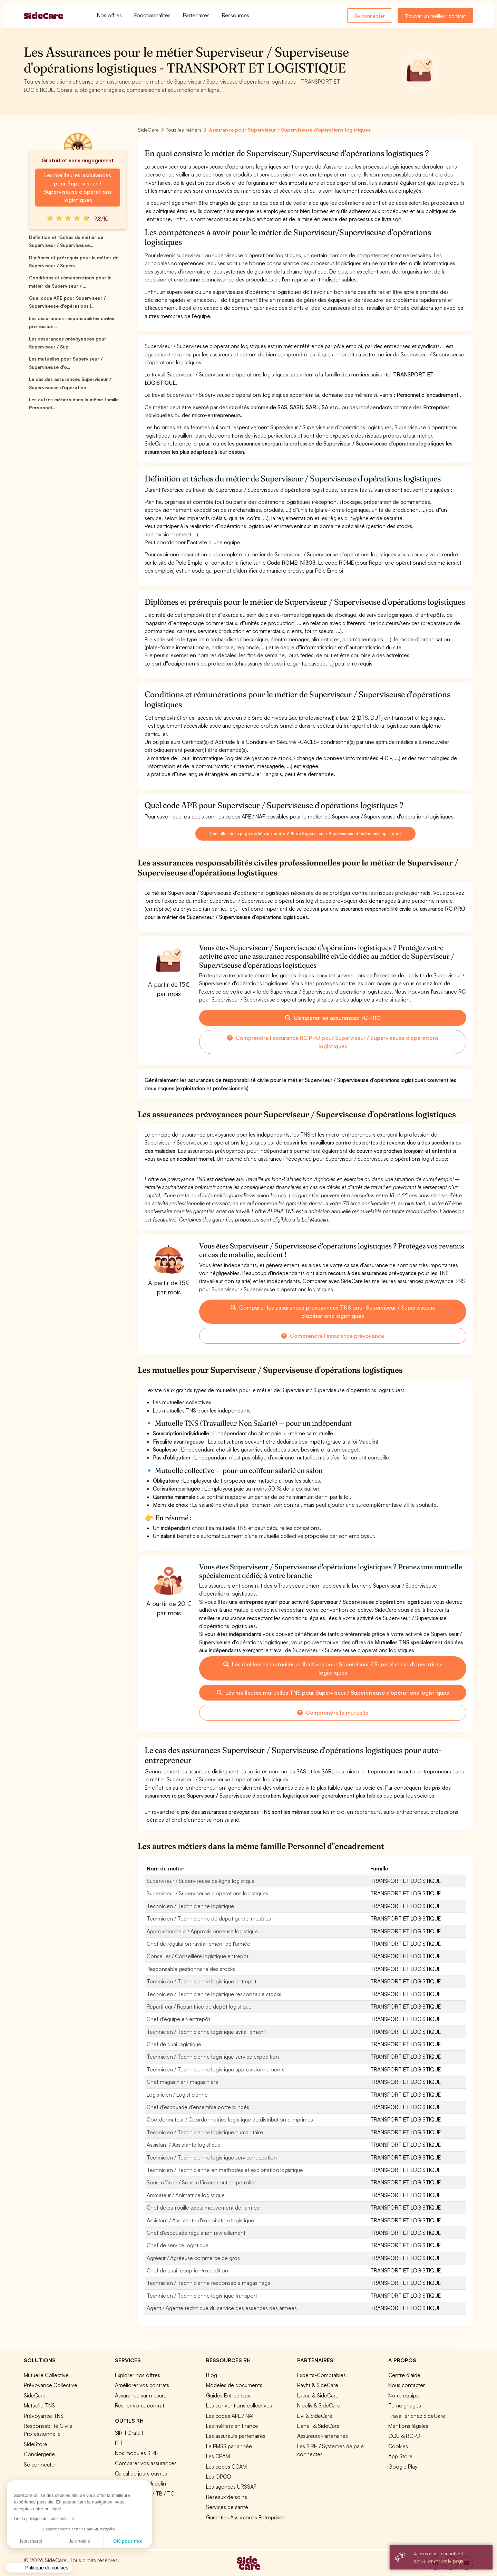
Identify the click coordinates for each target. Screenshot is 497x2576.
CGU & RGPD (404, 2435)
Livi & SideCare (314, 2415)
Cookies (398, 2446)
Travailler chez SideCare (416, 2415)
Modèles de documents (234, 2385)
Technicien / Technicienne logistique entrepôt (201, 1981)
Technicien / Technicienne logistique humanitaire (205, 2132)
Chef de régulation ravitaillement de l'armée (198, 1943)
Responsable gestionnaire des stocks (191, 1968)
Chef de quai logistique (174, 2044)
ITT (119, 2442)
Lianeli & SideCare (318, 2425)
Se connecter (369, 16)
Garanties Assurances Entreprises (245, 2517)
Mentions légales (408, 2425)
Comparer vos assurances (146, 2463)
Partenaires (196, 15)
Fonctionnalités (152, 15)
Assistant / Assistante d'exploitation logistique (200, 2220)
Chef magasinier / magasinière (182, 2081)
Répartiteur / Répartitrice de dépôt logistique (199, 2006)
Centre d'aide (404, 2375)
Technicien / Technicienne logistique (190, 1906)
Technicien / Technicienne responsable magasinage (209, 2282)
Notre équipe (403, 2395)
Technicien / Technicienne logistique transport (202, 2295)
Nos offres (109, 15)
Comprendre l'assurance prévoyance (332, 1335)
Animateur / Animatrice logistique (186, 2195)
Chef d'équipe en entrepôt (178, 2018)
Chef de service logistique (177, 2245)
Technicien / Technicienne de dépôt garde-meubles (209, 1918)
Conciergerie (39, 2454)
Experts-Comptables (321, 2375)
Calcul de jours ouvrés (141, 2473)
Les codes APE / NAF (230, 2415)
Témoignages (404, 2405)
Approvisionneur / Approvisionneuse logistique (202, 1931)
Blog (211, 2375)
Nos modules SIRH (136, 2453)
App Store (400, 2456)
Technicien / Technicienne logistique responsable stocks (214, 1994)
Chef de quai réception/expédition (187, 2270)
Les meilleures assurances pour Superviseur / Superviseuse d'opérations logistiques (77, 187)
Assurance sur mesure (141, 2395)
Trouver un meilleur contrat (435, 16)
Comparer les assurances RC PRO (333, 1017)
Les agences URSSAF (231, 2486)
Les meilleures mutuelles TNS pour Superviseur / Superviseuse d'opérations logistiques (333, 1692)
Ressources (235, 15)
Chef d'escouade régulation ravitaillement (196, 2232)
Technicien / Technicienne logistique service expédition (213, 2056)
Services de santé (227, 2506)
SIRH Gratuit (129, 2432)
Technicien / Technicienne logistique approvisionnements (215, 2069)
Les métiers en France (232, 2425)
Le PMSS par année (229, 2446)
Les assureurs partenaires (235, 2435)
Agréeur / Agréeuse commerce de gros (193, 2257)
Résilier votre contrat (139, 2405)
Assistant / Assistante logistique (184, 2144)
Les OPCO (218, 2476)
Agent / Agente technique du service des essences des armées (222, 2308)
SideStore (35, 2444)
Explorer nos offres (137, 2375)
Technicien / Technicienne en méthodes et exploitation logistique (225, 2169)
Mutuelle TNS (39, 2405)
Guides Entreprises (228, 2395)
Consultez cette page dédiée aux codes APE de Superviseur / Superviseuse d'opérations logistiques (305, 833)
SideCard (35, 2395)
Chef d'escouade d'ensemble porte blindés (198, 2107)
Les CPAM (218, 2456)
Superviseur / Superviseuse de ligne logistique (201, 1880)
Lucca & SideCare (318, 2395)
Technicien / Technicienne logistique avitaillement (206, 2031)
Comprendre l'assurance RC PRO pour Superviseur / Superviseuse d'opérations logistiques (333, 1042)
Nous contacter (406, 2385)
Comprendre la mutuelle (332, 1712)
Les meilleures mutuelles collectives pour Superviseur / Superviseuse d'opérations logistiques (332, 1668)
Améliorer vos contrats (142, 2385)
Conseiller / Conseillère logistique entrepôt (197, 1956)
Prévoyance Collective (50, 2385)
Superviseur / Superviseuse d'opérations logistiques (207, 1893)
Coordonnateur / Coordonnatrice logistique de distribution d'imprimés (230, 2119)
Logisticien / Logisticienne (177, 2094)
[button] (39, 2568)
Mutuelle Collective (46, 2375)
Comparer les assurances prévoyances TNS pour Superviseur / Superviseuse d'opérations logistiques (333, 1311)
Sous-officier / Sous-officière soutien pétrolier (201, 2182)
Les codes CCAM (226, 2466)
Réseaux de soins (226, 2496)
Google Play (402, 2466)
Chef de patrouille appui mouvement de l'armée (203, 2207)
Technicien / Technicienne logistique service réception (212, 2157)
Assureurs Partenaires (322, 2435)
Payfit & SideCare (317, 2385)
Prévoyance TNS (44, 2415)
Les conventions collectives (239, 2405)
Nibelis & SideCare (318, 2405)
